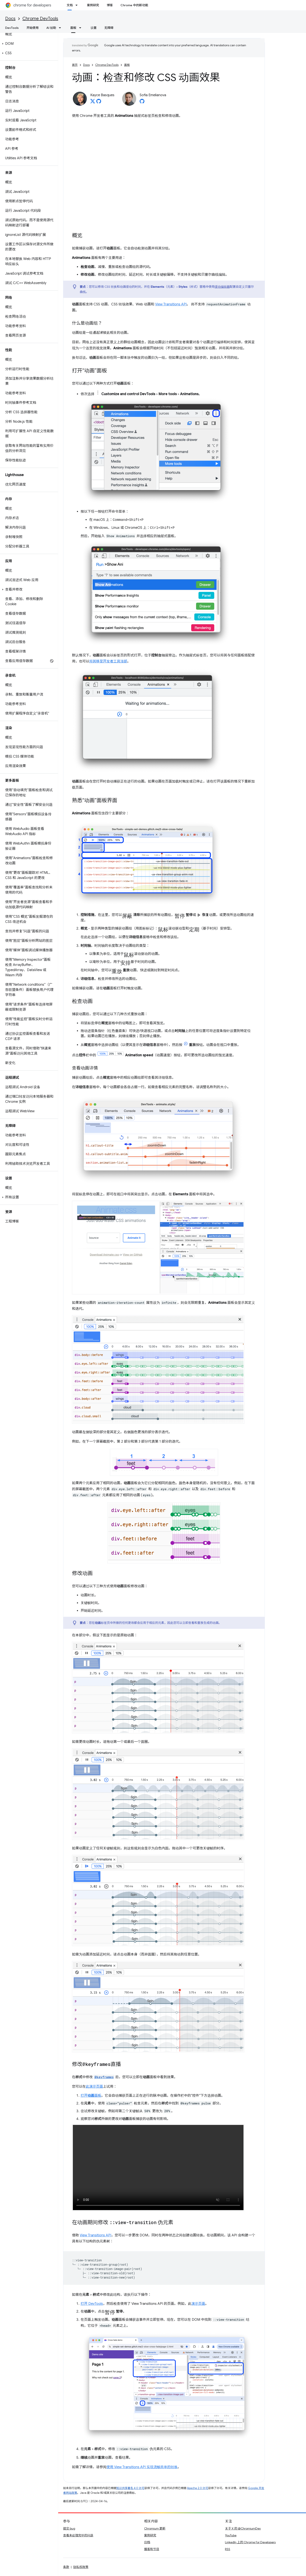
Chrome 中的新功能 (134, 5)
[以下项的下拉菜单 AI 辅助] (61, 27)
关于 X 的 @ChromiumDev (243, 2528)
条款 (66, 2567)
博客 (110, 5)
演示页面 (198, 2304)
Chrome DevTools (40, 18)
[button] (28, 43)
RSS (227, 2549)
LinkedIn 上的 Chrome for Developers (250, 2542)
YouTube (230, 2535)
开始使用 (33, 28)
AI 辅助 (51, 28)
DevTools (12, 28)
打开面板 (91, 2095)
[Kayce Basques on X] (92, 102)
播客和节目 (151, 2549)
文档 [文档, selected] (70, 5)
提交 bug (69, 2528)
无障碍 (108, 28)
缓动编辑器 (222, 287)
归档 (147, 2542)
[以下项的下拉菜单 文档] (78, 5)
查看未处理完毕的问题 (78, 2535)
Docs (10, 18)
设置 (94, 28)
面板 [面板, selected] (73, 28)
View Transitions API (171, 304)
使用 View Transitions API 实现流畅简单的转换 (142, 2467)
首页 (75, 65)
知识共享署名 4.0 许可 (130, 2488)
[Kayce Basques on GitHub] (98, 102)
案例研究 (93, 5)
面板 (127, 65)
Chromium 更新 (154, 2528)
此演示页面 (94, 2086)
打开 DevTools (92, 2304)
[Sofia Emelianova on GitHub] (142, 102)
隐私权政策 (80, 2567)
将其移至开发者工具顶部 (108, 661)
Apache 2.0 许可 (197, 2488)
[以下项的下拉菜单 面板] (81, 27)
